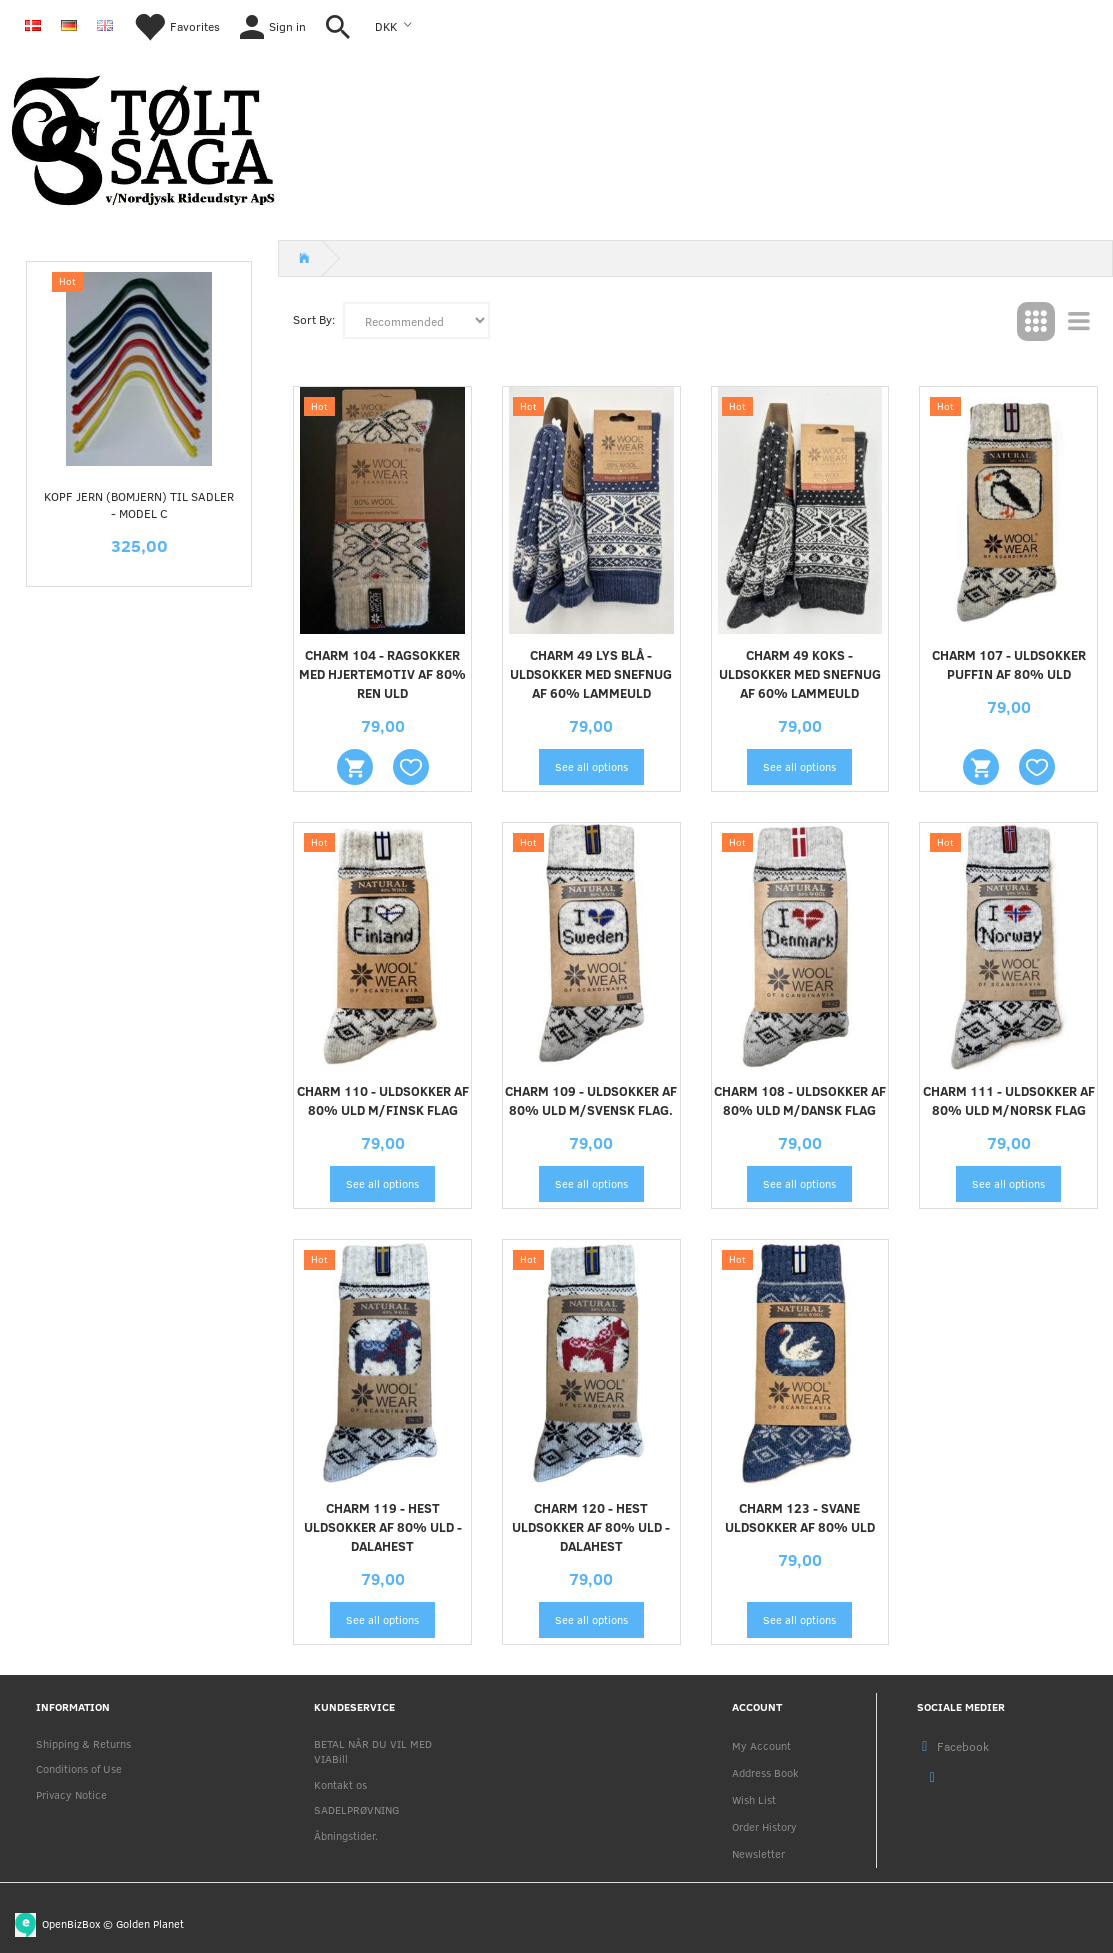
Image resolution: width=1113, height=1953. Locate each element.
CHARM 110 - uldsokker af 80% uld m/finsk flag (383, 1100)
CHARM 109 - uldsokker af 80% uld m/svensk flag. (591, 1100)
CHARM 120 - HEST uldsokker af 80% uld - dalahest (591, 1527)
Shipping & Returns (83, 1743)
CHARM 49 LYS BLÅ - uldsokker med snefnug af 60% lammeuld (591, 674)
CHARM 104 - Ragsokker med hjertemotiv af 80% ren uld (382, 674)
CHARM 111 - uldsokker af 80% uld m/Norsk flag (1009, 1100)
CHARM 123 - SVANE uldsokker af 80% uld (800, 1517)
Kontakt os (340, 1784)
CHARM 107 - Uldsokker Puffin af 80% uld (1009, 664)
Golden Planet (150, 1922)
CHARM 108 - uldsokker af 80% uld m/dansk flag (800, 1100)
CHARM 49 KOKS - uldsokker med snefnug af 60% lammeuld (800, 674)
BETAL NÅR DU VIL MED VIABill (373, 1751)
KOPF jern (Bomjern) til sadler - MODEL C (139, 504)
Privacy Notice (71, 1794)
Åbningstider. (346, 1835)
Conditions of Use (79, 1768)
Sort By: (314, 319)
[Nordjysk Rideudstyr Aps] (143, 136)
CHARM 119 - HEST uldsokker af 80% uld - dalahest (383, 1527)
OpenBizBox (71, 1922)
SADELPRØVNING (356, 1809)
